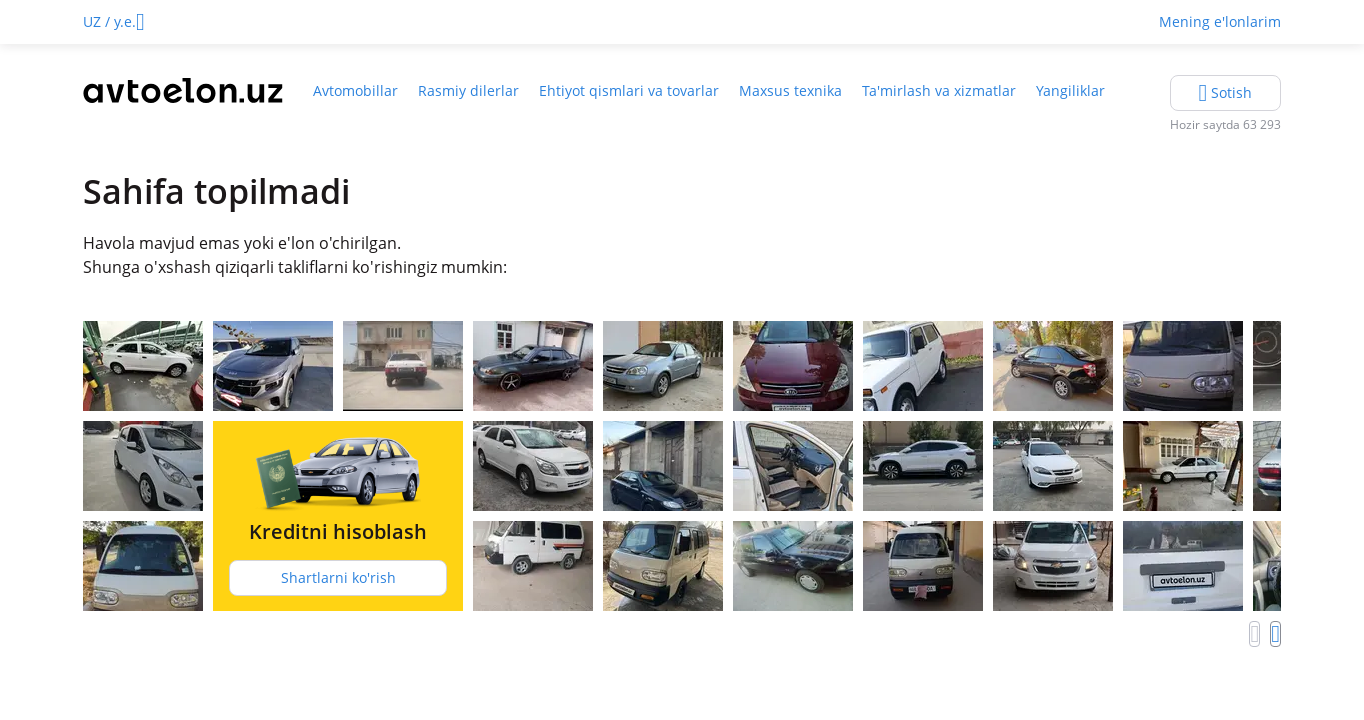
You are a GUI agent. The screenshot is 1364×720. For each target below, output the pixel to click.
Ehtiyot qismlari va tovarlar (629, 90)
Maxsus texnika (790, 90)
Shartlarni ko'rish (338, 577)
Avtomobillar (355, 90)
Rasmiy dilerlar (468, 90)
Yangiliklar (1070, 90)
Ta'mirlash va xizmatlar (939, 90)
